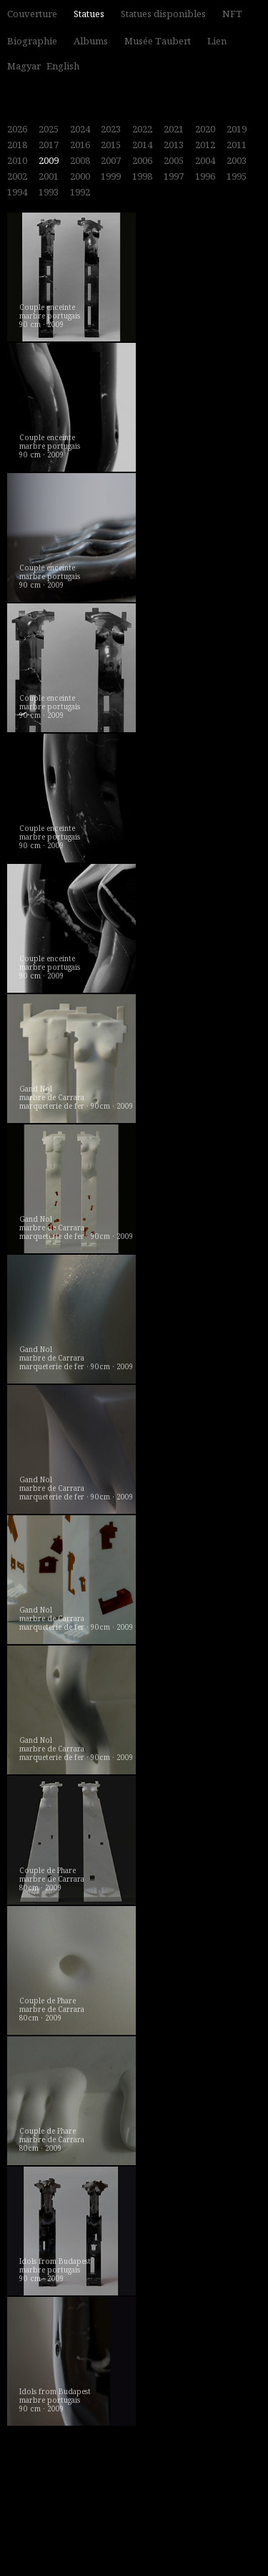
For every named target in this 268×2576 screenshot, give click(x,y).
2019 (237, 128)
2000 (80, 176)
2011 (237, 144)
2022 (142, 128)
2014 (142, 144)
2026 (17, 128)
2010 (17, 160)
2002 (17, 176)
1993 (49, 191)
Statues (89, 13)
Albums (91, 40)
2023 (111, 128)
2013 (174, 144)
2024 (80, 128)
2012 (205, 144)
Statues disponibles (163, 13)
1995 (237, 176)
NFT (232, 13)
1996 (205, 176)
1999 (111, 176)
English (62, 65)
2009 (49, 160)
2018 (17, 144)
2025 (49, 128)
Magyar (24, 65)
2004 (205, 160)
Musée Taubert (157, 40)
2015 (111, 144)
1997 (174, 176)
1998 (142, 176)
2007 (111, 160)
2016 (80, 144)
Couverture (32, 13)
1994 (17, 191)
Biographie (32, 40)
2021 (174, 128)
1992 (80, 191)
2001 (49, 176)
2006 (142, 160)
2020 (205, 128)
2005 (174, 160)
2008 (80, 160)
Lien (217, 40)
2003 (237, 160)
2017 (49, 144)
